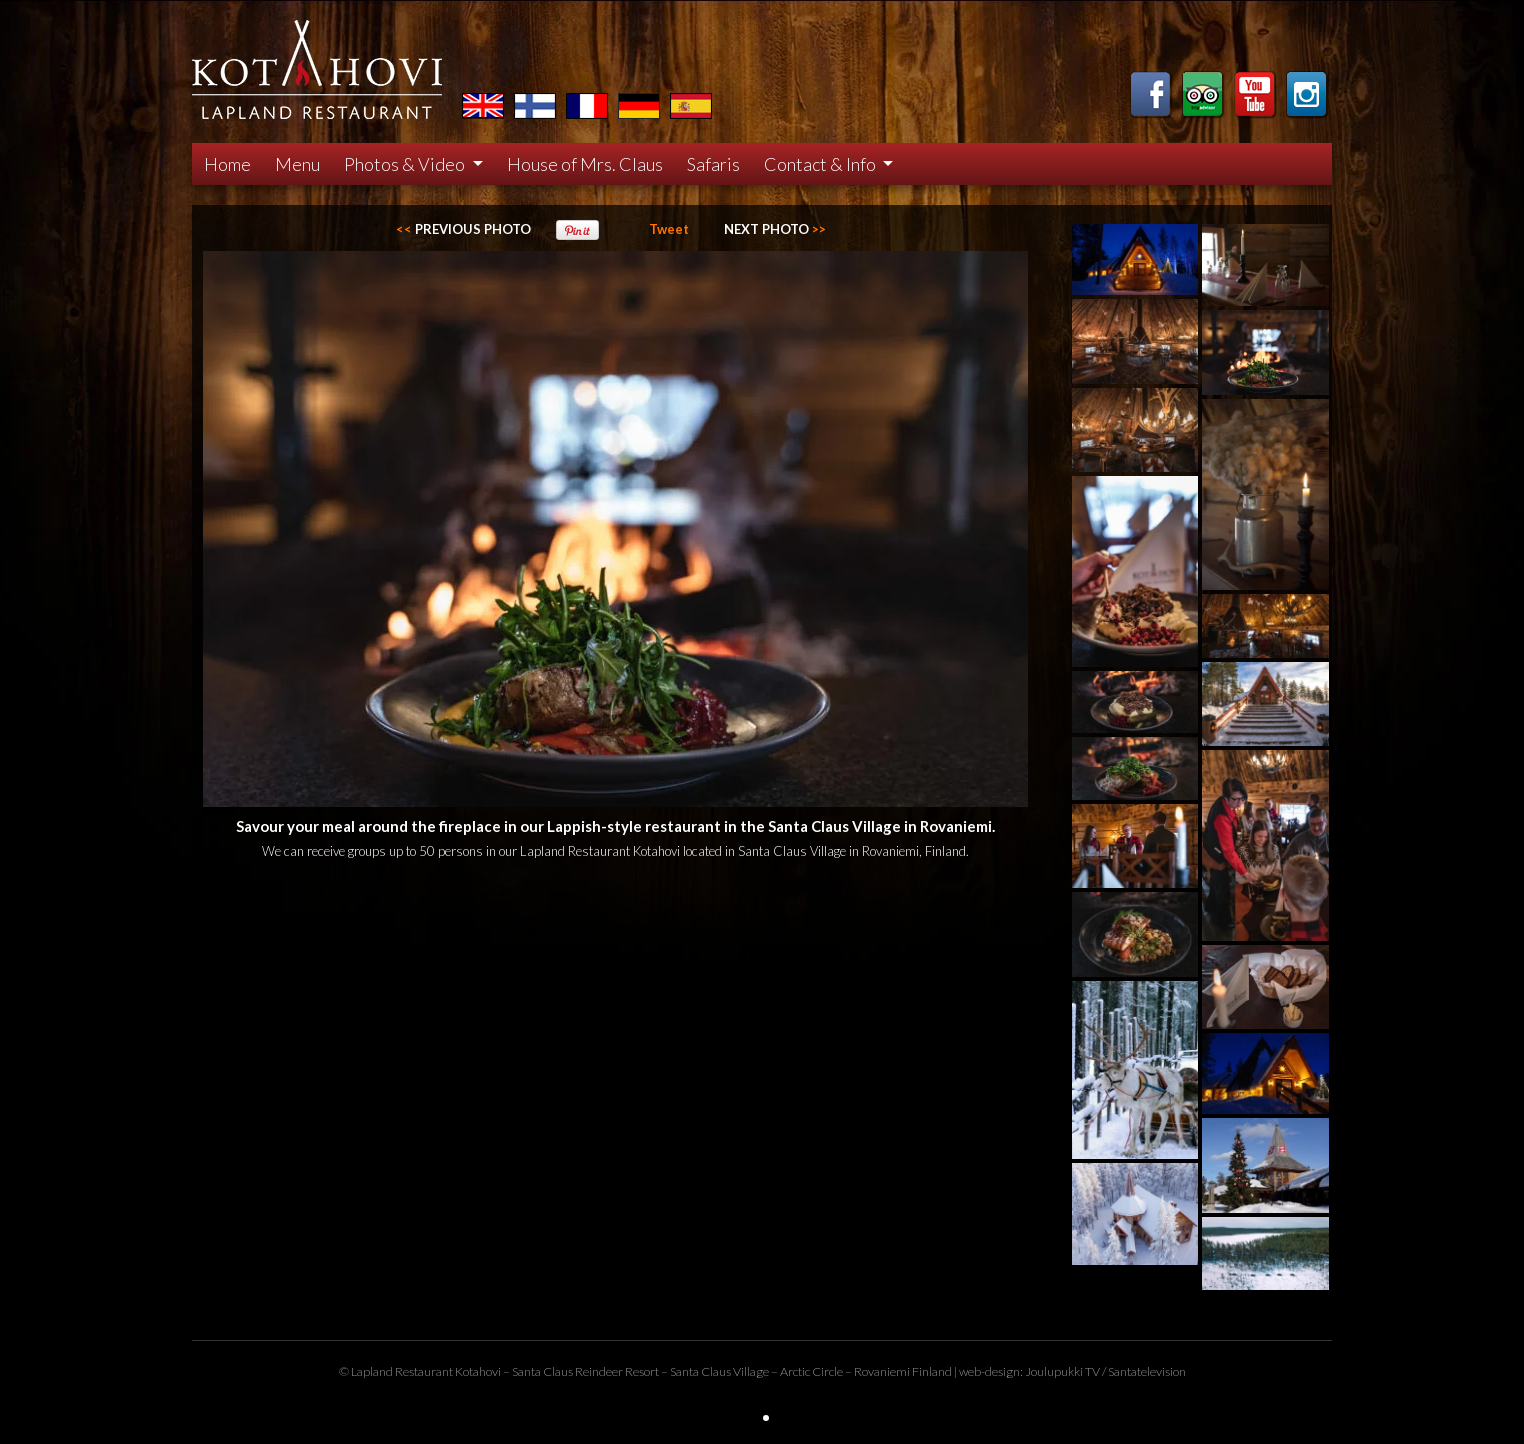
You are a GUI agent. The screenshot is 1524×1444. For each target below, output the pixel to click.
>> (775, 229)
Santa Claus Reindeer (567, 1371)
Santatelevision (1147, 1371)
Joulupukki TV (1062, 1371)
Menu (297, 164)
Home (227, 164)
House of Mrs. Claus (585, 164)
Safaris (713, 164)
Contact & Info (821, 164)
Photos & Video (406, 164)
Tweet (669, 229)
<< (463, 229)
